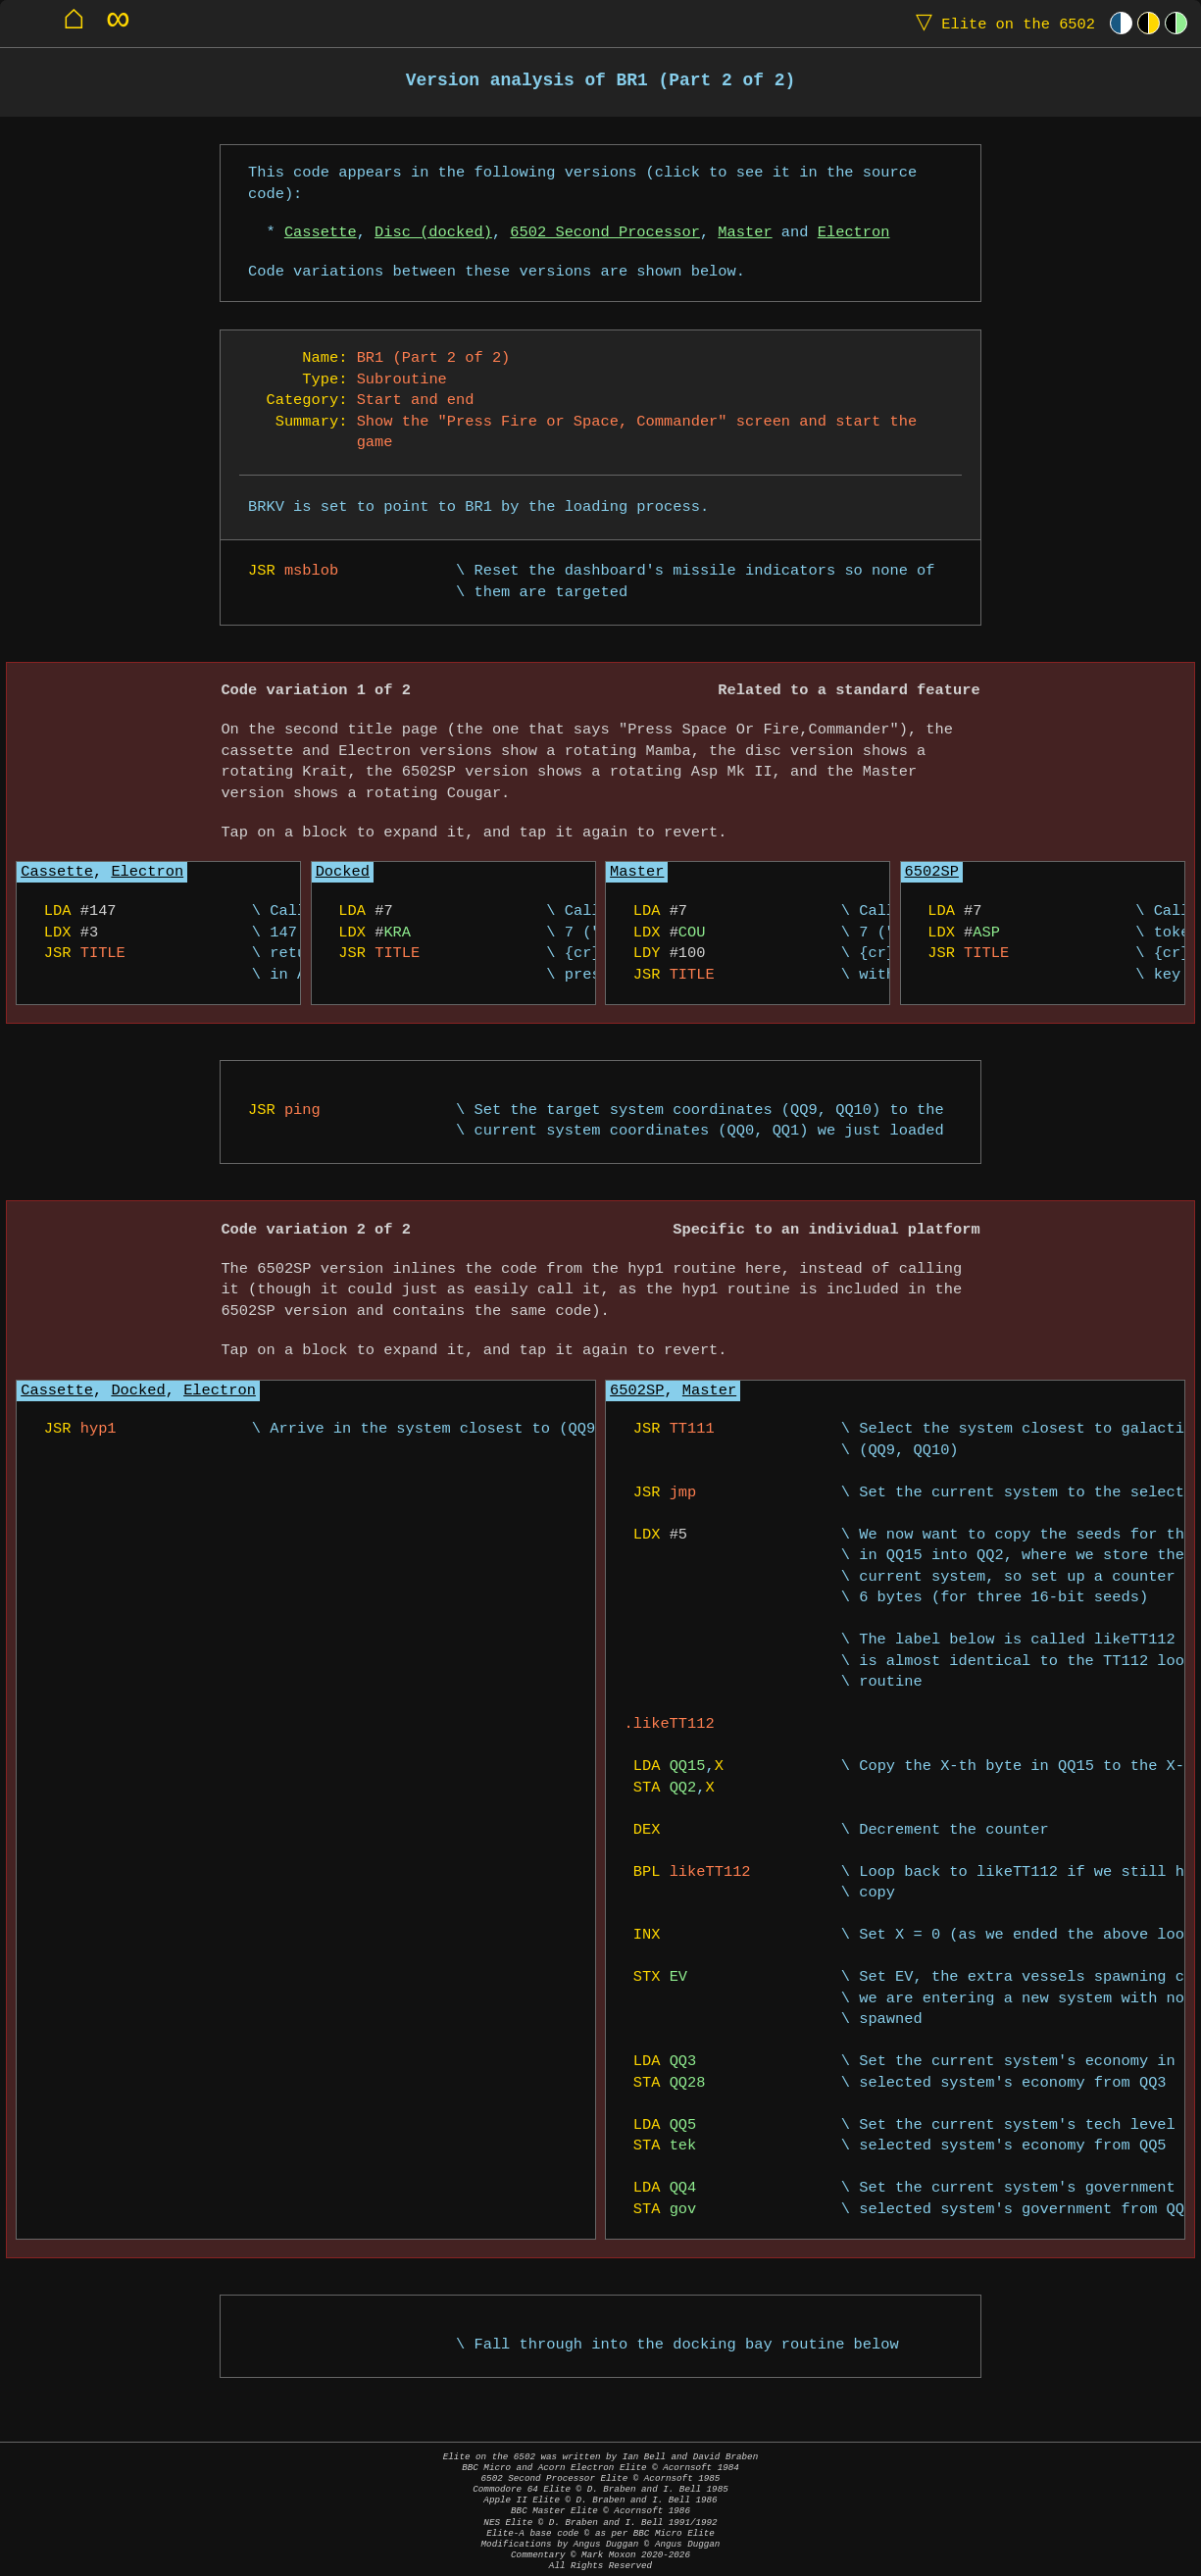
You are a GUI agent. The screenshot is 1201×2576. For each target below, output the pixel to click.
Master (745, 233)
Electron (854, 233)
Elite (1001, 23)
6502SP (932, 872)
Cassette (320, 233)
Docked (343, 872)
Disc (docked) (433, 233)
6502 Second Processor (605, 233)
